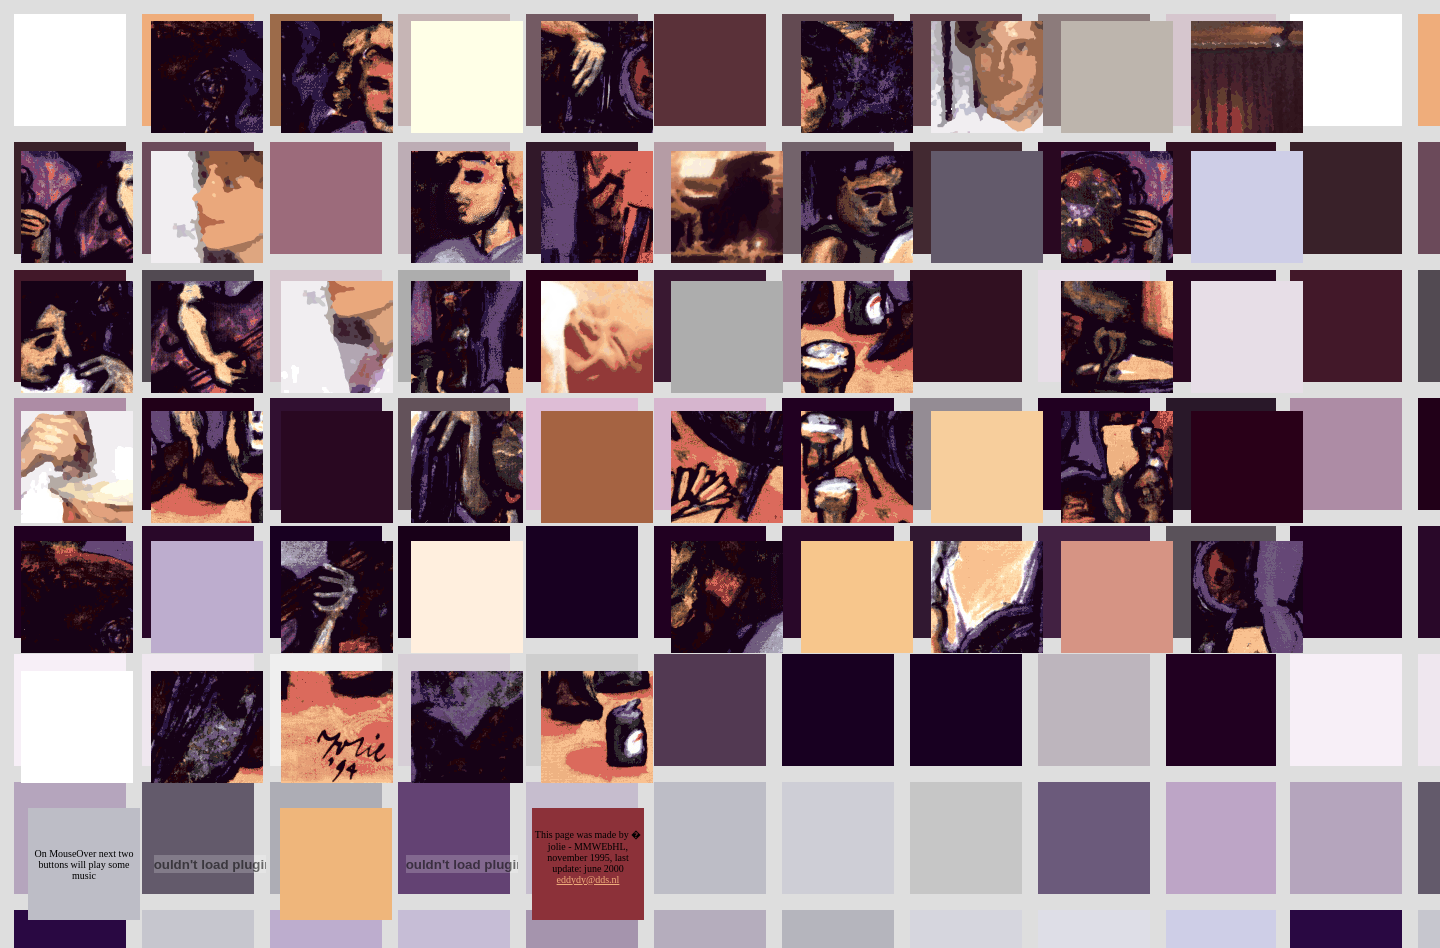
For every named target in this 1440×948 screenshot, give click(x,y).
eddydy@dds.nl (588, 879)
